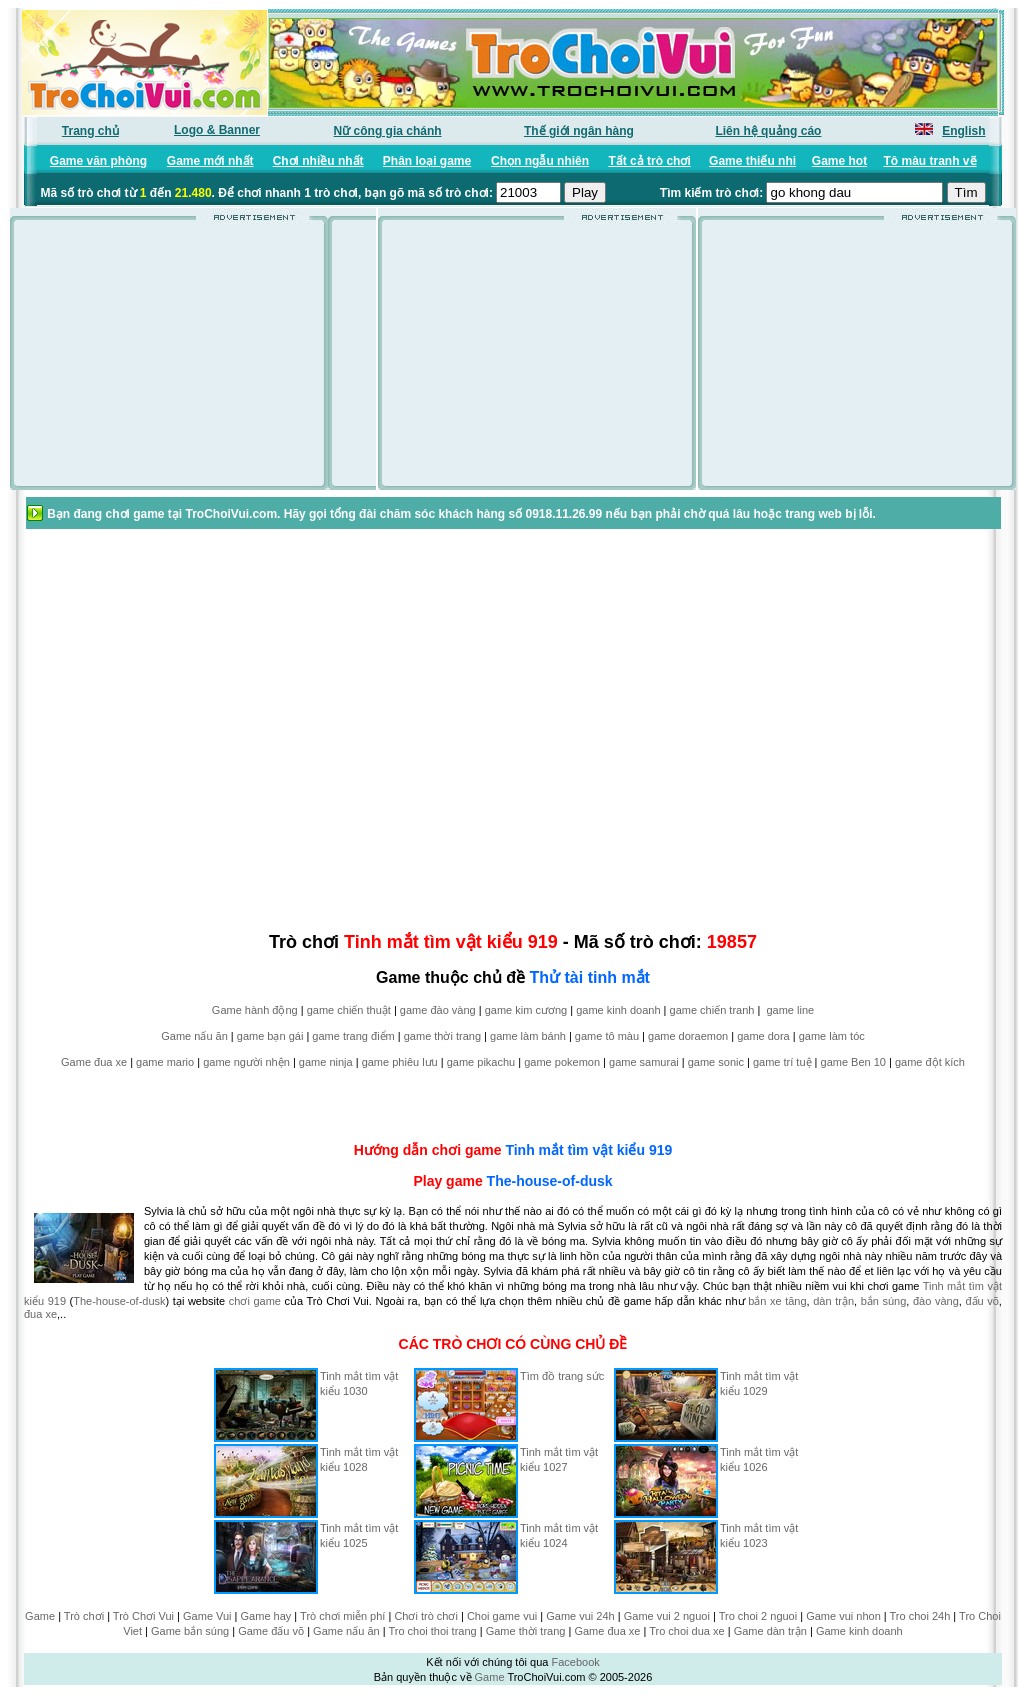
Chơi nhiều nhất (318, 161)
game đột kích (930, 1062)
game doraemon (688, 1036)
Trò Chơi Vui (143, 1616)
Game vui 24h (580, 1616)
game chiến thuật (349, 1010)
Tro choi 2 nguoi (758, 1616)
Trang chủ (90, 131)
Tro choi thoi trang (432, 1631)
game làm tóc (832, 1036)
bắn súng (884, 1301)
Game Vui (207, 1616)
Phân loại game (427, 161)
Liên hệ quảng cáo (768, 131)
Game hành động (255, 1010)
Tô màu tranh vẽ (930, 161)
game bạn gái (270, 1036)
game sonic (716, 1062)
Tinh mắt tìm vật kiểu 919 (588, 1150)
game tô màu (607, 1036)
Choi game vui (502, 1616)
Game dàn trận (770, 1631)
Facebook (575, 1662)
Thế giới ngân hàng (579, 131)
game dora (763, 1036)
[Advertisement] (187, 361)
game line (790, 1010)
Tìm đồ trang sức (562, 1376)
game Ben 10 (853, 1062)
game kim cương (526, 1010)
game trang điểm (353, 1036)
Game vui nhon (843, 1616)
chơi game (255, 1301)
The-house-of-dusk (550, 1181)
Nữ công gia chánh (388, 131)
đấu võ (981, 1301)
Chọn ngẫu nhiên (540, 161)
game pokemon (562, 1062)
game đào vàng (438, 1010)
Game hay (266, 1616)
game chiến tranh (712, 1010)
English (963, 131)
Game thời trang (526, 1631)
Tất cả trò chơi (649, 161)
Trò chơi (84, 1616)
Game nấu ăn (194, 1036)
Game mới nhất (210, 161)
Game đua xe (94, 1062)
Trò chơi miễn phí (342, 1616)
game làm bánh (528, 1036)
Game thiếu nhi (752, 161)
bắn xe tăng (777, 1301)
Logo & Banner (217, 130)
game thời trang (442, 1036)
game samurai (644, 1062)
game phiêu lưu (400, 1062)
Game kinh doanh (859, 1631)
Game (40, 1616)
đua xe (40, 1314)
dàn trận (833, 1301)
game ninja (326, 1062)
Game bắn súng (190, 1631)
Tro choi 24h (920, 1616)
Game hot (839, 161)
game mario (165, 1062)
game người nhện (246, 1062)
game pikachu (481, 1062)
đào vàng (936, 1301)
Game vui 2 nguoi (667, 1616)
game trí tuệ (782, 1062)
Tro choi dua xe (686, 1631)
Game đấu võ (271, 1631)
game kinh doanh (618, 1010)
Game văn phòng (98, 161)
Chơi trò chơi (426, 1616)
